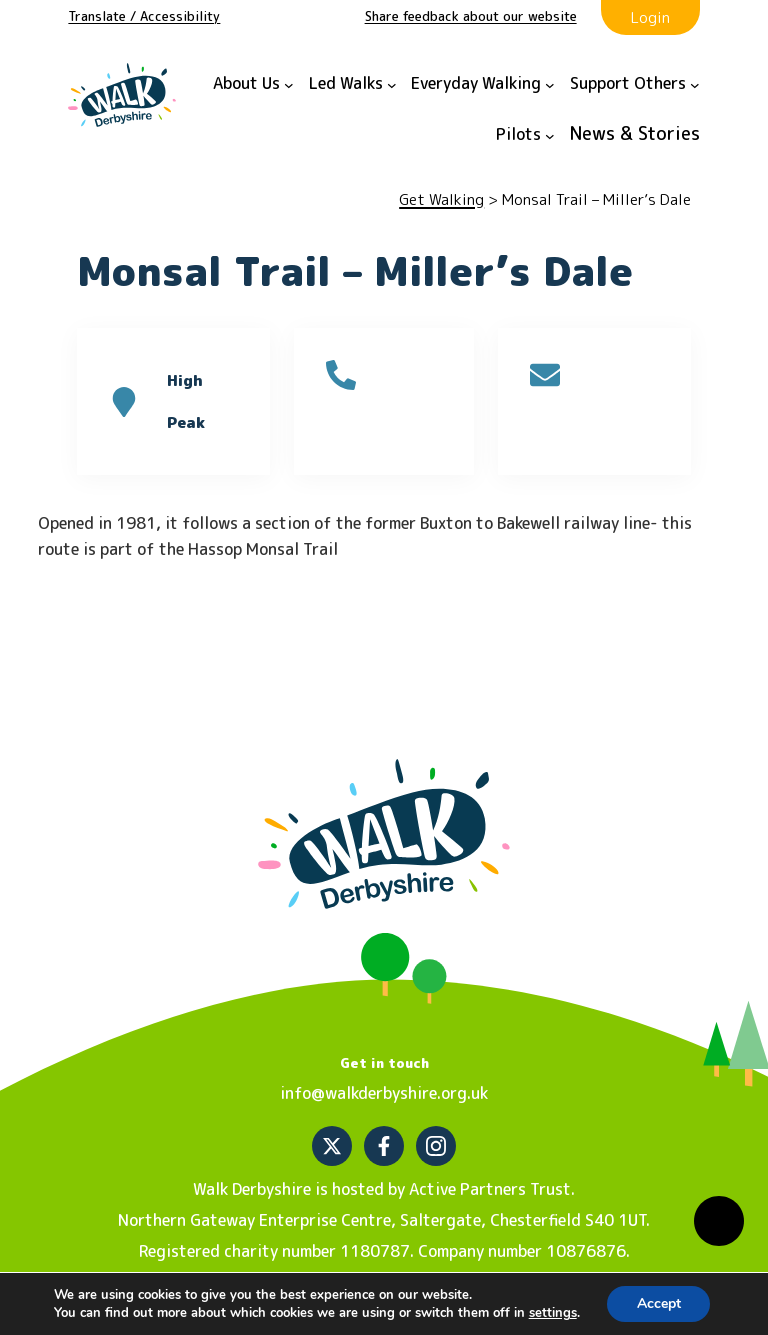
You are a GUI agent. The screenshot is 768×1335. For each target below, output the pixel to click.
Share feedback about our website (471, 16)
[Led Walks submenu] (353, 84)
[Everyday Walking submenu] (483, 84)
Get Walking (441, 199)
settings (552, 1313)
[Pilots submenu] (525, 135)
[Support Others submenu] (635, 84)
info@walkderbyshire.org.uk (384, 1093)
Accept (659, 1303)
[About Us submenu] (253, 84)
